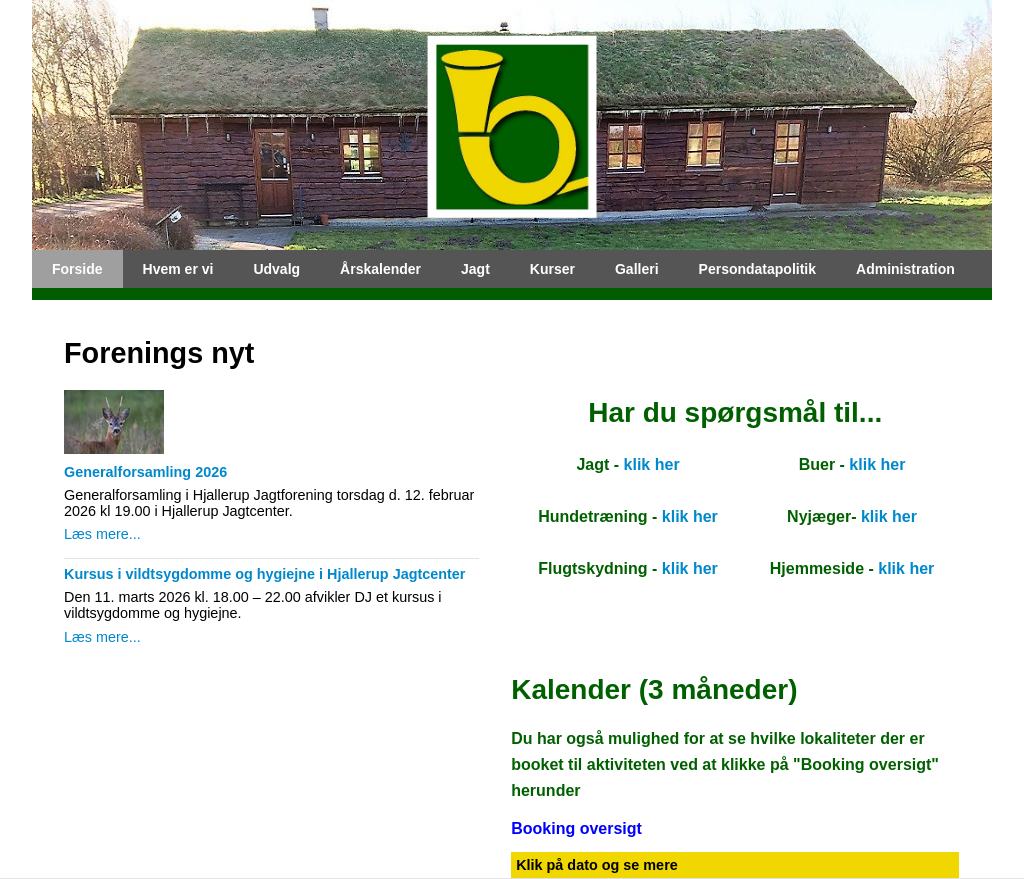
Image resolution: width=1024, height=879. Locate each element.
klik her (652, 464)
